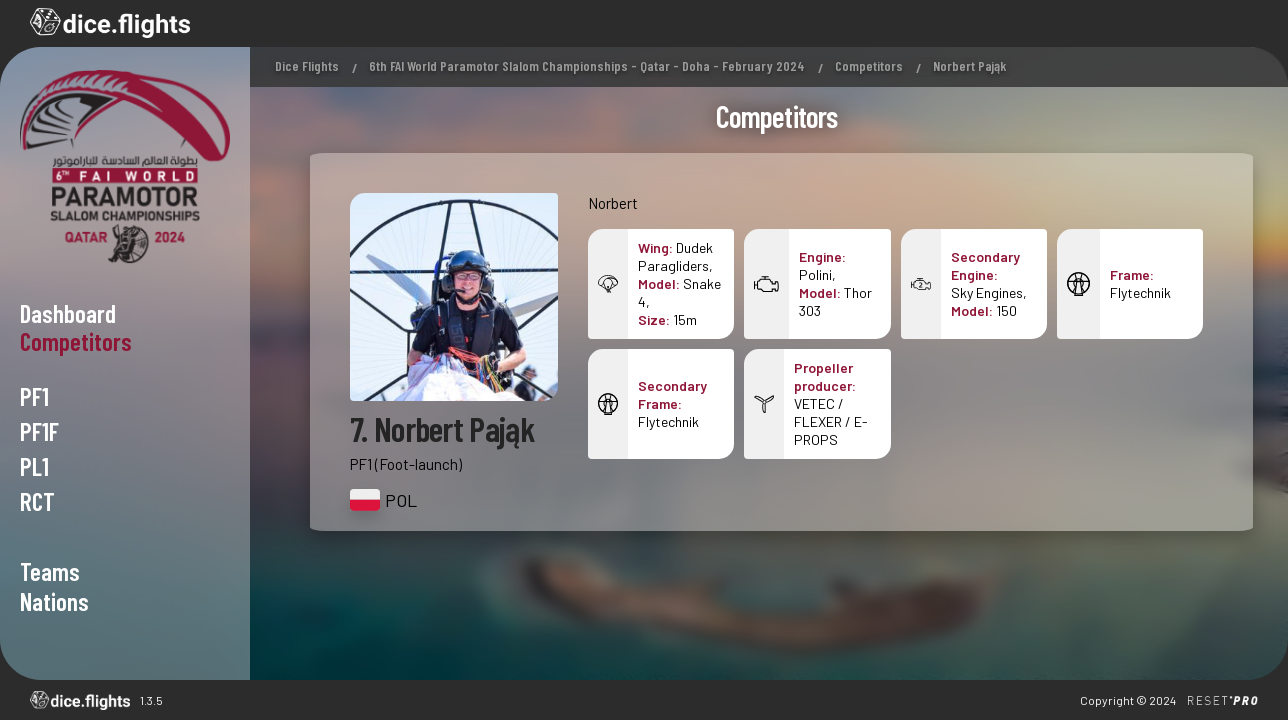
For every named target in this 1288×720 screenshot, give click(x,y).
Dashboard (68, 313)
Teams (50, 571)
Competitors (869, 65)
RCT (37, 501)
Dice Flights (307, 65)
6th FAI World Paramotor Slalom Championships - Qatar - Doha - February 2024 (587, 65)
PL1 (34, 466)
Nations (54, 601)
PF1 (34, 396)
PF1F (39, 431)
